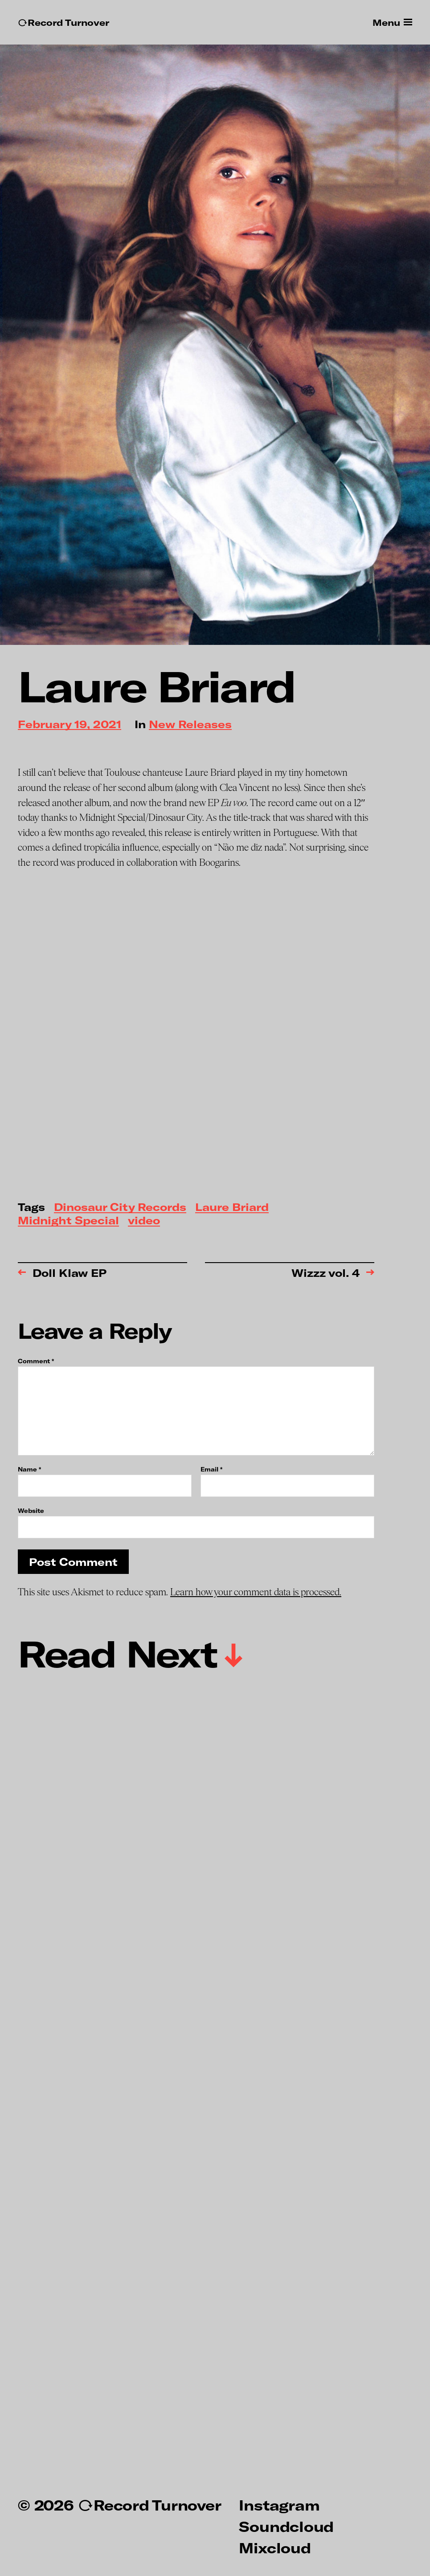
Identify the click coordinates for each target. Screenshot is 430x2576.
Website (31, 1510)
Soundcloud (286, 2526)
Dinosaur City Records (120, 1207)
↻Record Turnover (63, 22)
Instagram (279, 2504)
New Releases (190, 724)
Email (211, 1469)
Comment (36, 1361)
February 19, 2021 (69, 724)
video (144, 1221)
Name (29, 1469)
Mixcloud (275, 2547)
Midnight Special (68, 1221)
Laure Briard (232, 1207)
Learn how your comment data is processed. (255, 1592)
